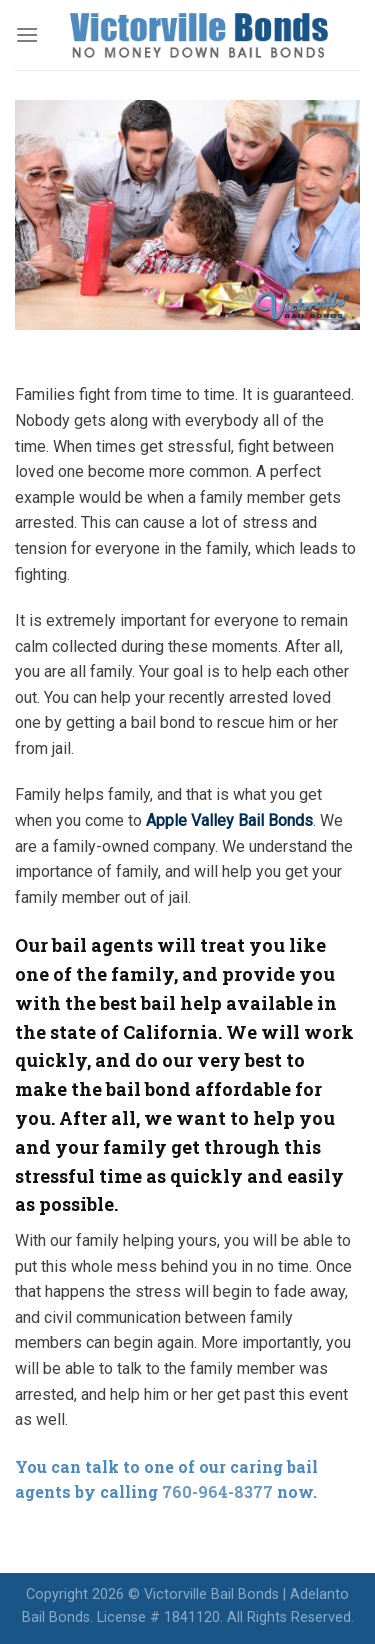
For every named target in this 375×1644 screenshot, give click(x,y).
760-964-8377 (217, 1491)
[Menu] (27, 34)
